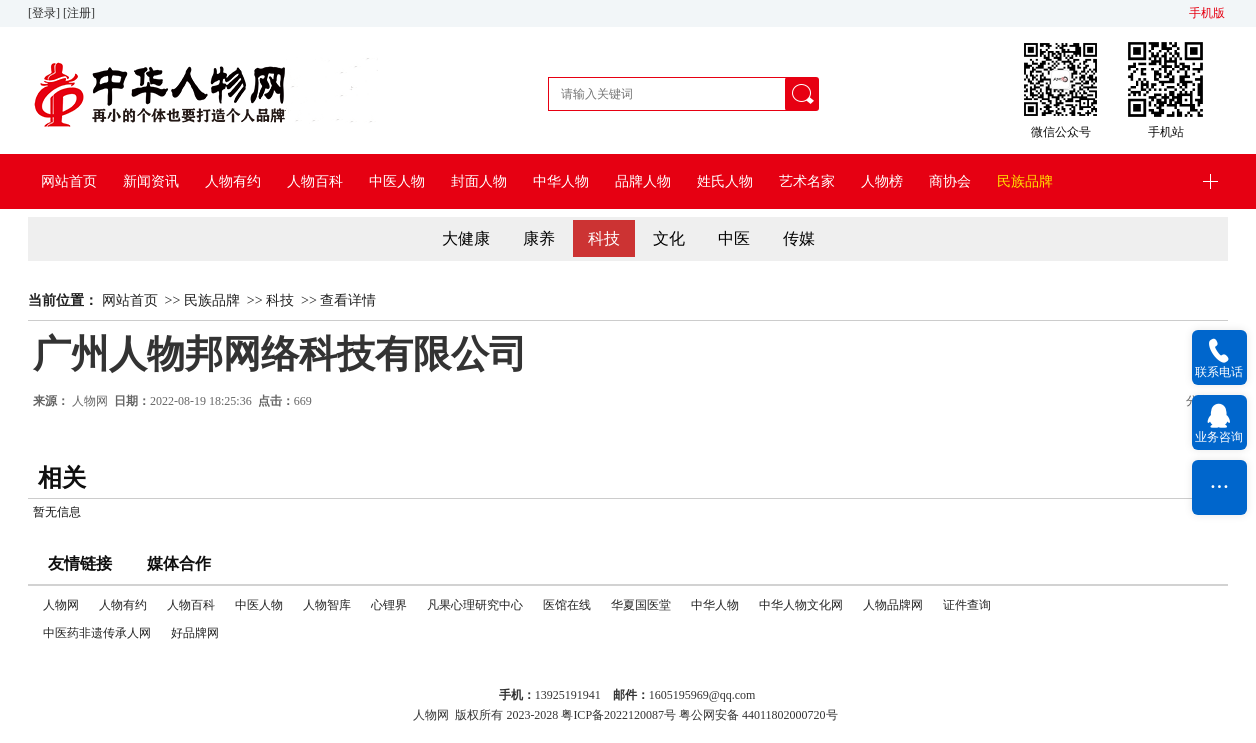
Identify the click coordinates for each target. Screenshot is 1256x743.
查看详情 (348, 300)
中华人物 (561, 181)
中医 (734, 238)
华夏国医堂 (641, 605)
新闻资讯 (151, 181)
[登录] (45, 13)
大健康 (466, 238)
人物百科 (315, 181)
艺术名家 (807, 181)
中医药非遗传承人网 (97, 633)
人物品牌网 (893, 605)
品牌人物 (643, 181)
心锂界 (389, 605)
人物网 (90, 401)
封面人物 (479, 181)
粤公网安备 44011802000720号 (758, 715)
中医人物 (397, 181)
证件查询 (967, 605)
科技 (604, 238)
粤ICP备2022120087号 (618, 715)
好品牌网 (195, 633)
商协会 (950, 181)
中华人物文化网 (801, 605)
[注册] (80, 13)
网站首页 (69, 181)
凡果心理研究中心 (475, 605)
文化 (669, 238)
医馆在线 (567, 605)
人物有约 (233, 181)
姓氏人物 (725, 181)
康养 (539, 238)
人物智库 (327, 605)
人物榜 (882, 181)
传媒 (799, 238)
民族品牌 (1025, 181)
